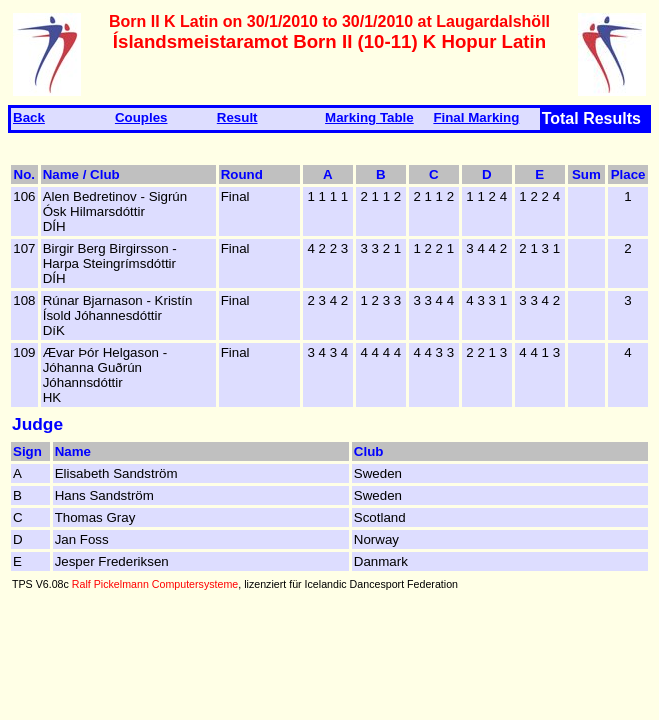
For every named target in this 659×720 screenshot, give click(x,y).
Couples (141, 117)
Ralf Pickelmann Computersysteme (155, 584)
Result (237, 117)
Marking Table (369, 117)
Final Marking (476, 117)
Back (29, 117)
